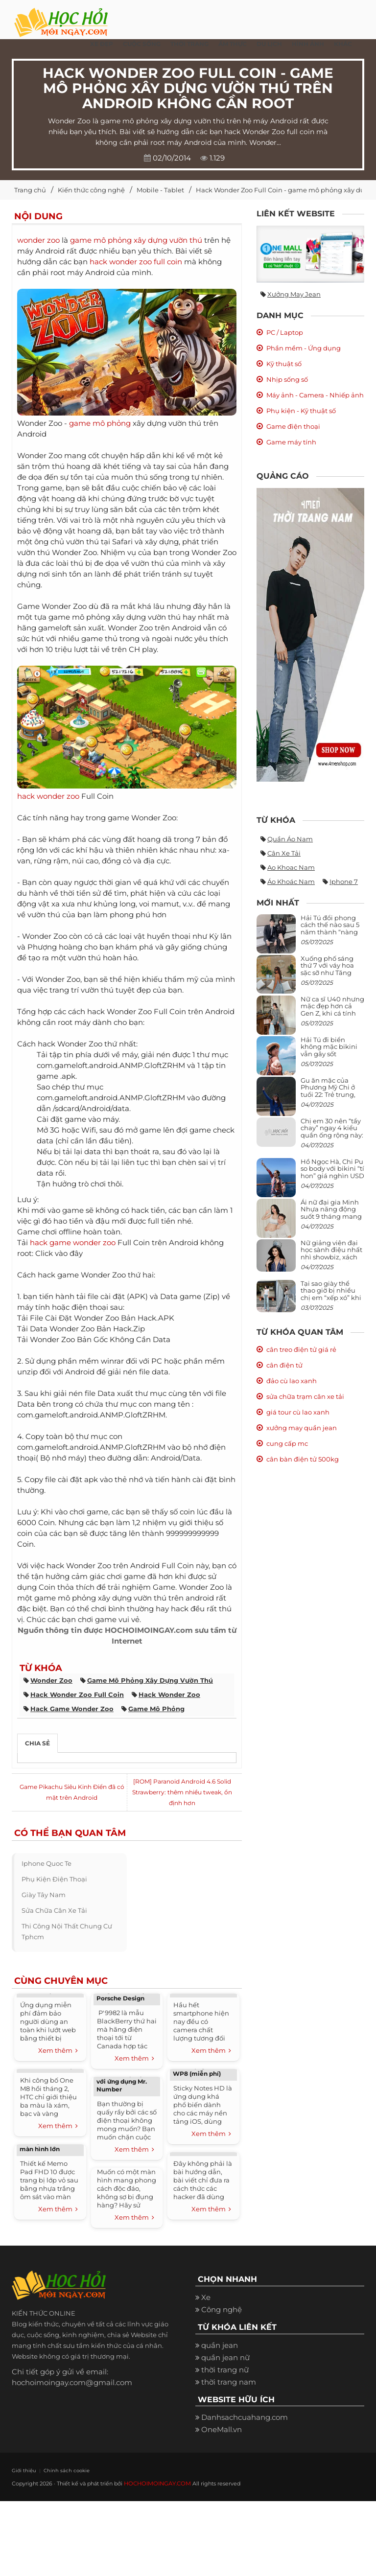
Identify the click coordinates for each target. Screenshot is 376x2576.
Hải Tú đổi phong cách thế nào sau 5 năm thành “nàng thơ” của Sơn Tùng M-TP (330, 932)
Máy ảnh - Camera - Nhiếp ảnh (315, 395)
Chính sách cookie (59, 2470)
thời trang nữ (225, 2369)
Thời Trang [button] (189, 43)
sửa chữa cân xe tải (54, 1910)
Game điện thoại (293, 426)
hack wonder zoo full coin (136, 261)
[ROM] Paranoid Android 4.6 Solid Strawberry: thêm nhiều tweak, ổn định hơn (182, 1792)
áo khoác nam (291, 881)
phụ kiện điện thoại (54, 1879)
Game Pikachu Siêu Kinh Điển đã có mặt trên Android (72, 1792)
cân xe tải (284, 853)
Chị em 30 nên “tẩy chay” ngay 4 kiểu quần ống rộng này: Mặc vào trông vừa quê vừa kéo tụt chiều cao (332, 1138)
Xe (206, 2297)
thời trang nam (228, 2382)
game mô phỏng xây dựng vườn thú (136, 240)
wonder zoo (38, 240)
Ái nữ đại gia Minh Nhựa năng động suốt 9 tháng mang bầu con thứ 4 (331, 1212)
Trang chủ (30, 190)
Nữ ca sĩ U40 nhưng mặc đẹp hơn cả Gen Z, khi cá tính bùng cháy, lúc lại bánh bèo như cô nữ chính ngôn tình (332, 1016)
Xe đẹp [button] (101, 43)
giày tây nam (44, 1895)
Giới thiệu (22, 2470)
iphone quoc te (46, 1863)
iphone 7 (343, 881)
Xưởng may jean (294, 294)
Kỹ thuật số (284, 364)
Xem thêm (58, 2050)
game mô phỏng (100, 423)
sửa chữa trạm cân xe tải (305, 1396)
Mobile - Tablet (160, 190)
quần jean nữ (225, 2357)
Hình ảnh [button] (308, 43)
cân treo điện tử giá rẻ (301, 1349)
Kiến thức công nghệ (91, 190)
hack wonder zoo (48, 796)
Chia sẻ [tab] (37, 1743)
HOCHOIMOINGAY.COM (156, 2483)
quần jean (219, 2345)
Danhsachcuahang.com (244, 2417)
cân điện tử (284, 1365)
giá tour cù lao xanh (297, 1412)
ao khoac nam (291, 867)
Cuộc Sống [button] (142, 43)
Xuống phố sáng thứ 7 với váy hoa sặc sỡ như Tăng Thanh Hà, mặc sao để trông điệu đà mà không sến (331, 975)
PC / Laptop (284, 332)
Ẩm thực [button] (232, 43)
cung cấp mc (287, 1443)
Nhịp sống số (287, 379)
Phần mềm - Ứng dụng (303, 348)
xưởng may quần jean (301, 1428)
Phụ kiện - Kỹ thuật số (301, 411)
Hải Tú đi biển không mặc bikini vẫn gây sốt (329, 1047)
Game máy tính (291, 442)
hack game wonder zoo (73, 1242)
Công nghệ (221, 2309)
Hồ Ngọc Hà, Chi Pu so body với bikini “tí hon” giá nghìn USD (332, 1169)
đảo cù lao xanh (291, 1381)
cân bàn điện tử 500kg (302, 1459)
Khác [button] (343, 43)
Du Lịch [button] (269, 43)
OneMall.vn (221, 2429)
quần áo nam (290, 839)
